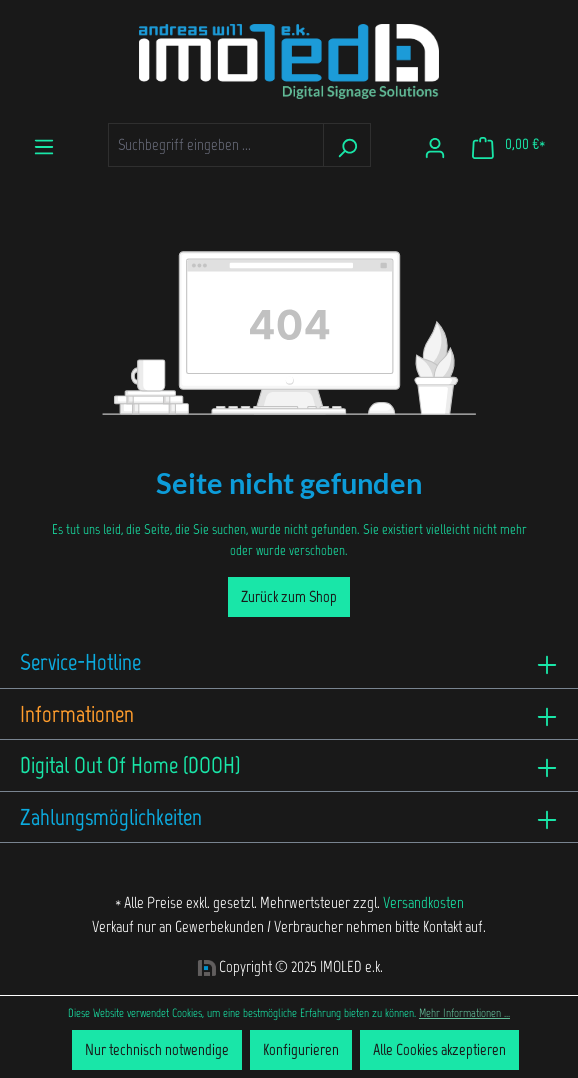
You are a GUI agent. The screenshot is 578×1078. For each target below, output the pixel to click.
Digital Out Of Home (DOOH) (130, 765)
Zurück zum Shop (289, 596)
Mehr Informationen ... (464, 1013)
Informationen (77, 714)
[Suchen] (347, 145)
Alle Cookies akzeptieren (439, 1049)
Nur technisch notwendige (157, 1049)
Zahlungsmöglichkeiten (111, 817)
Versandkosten (423, 902)
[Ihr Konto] (435, 144)
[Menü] (44, 143)
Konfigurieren (301, 1049)
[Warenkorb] (508, 144)
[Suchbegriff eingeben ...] (216, 145)
